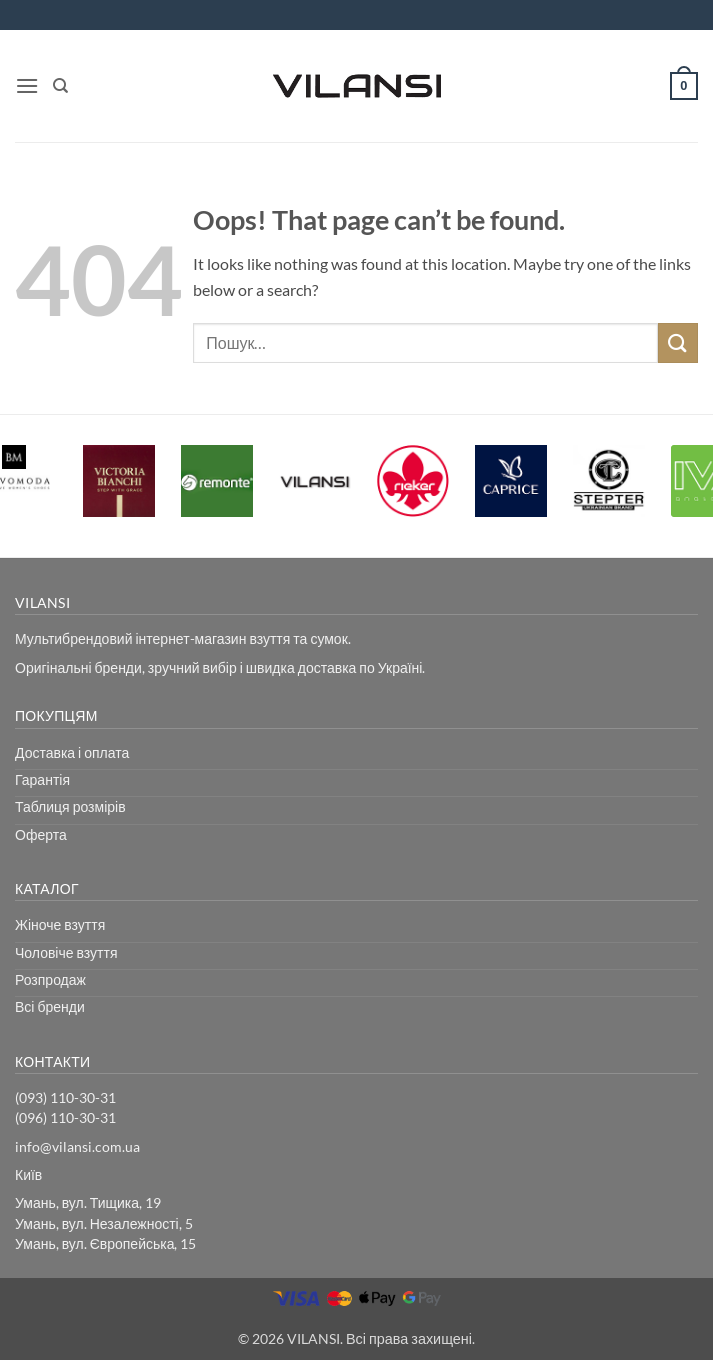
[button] (27, 85)
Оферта (41, 834)
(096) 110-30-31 (65, 1117)
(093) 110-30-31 (65, 1097)
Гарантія (42, 779)
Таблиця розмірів (70, 806)
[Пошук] (60, 86)
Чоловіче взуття (66, 952)
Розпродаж (50, 979)
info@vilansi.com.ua (77, 1146)
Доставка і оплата (72, 752)
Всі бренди (50, 1006)
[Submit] (678, 342)
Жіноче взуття (60, 924)
